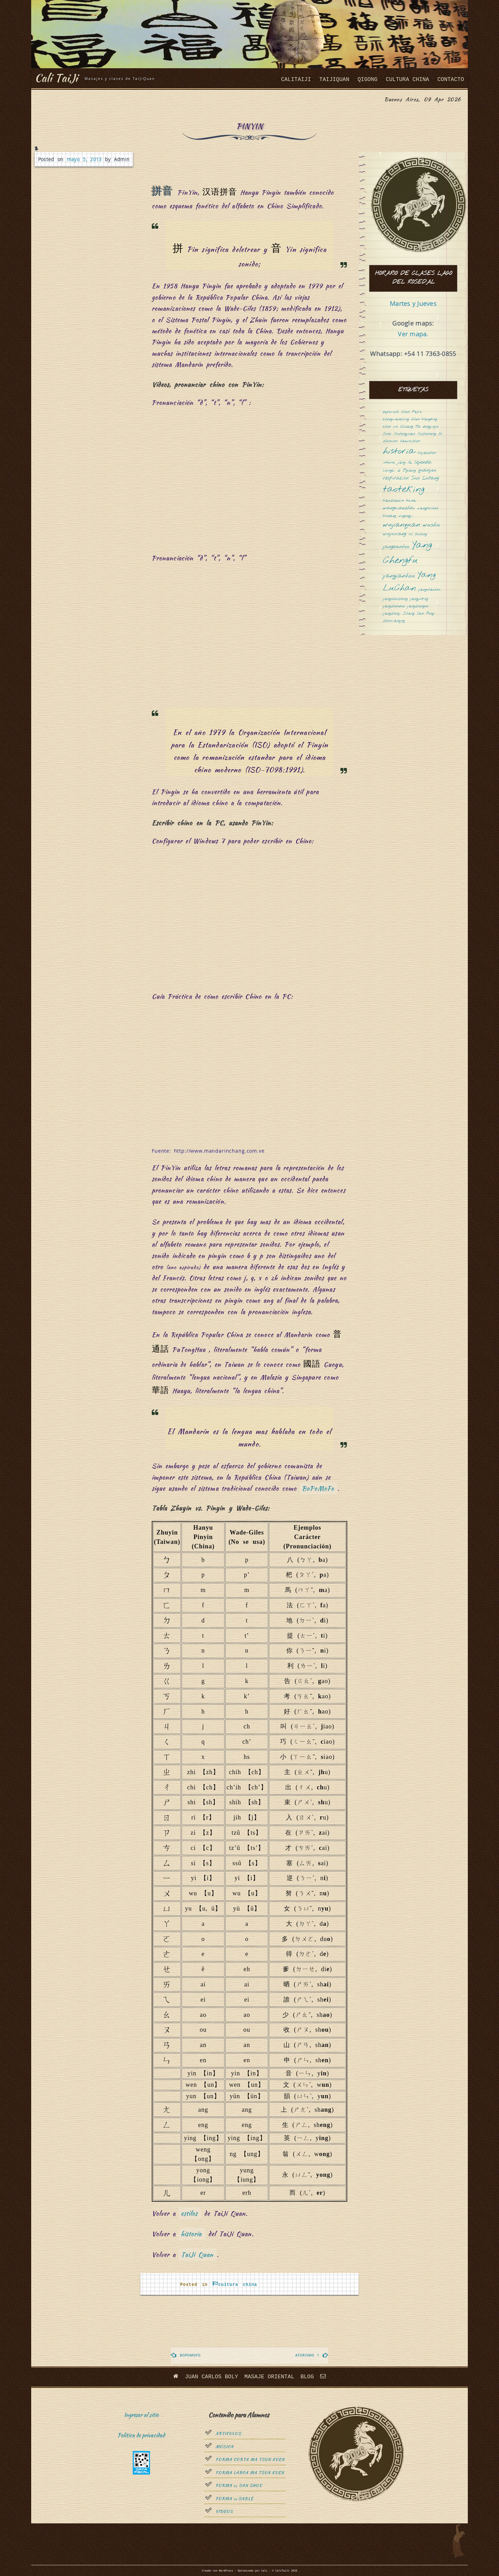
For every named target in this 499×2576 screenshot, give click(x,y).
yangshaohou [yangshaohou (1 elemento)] (429, 590)
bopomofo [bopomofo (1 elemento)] (391, 412)
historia (191, 2233)
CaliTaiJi (296, 80)
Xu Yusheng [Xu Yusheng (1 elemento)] (418, 534)
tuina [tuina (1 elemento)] (411, 501)
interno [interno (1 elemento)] (389, 462)
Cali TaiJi (56, 78)
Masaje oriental (269, 2377)
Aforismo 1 (307, 2355)
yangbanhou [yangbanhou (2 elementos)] (396, 547)
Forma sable (234, 2499)
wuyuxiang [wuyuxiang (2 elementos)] (394, 534)
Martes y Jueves (413, 303)
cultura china (407, 80)
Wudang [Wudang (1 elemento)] (389, 516)
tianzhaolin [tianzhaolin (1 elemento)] (393, 501)
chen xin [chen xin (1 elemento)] (390, 426)
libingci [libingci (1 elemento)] (389, 470)
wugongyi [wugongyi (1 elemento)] (406, 516)
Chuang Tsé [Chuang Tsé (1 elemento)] (410, 426)
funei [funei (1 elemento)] (387, 434)
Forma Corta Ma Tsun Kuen (250, 2460)
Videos (224, 2511)
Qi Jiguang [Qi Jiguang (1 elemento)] (406, 470)
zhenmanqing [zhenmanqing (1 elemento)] (394, 621)
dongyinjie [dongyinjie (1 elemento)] (430, 426)
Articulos (228, 2434)
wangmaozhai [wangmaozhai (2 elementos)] (399, 508)
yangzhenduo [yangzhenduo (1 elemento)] (394, 606)
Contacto (450, 80)
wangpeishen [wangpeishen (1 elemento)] (427, 508)
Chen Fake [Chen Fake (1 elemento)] (411, 412)
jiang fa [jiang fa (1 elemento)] (404, 462)
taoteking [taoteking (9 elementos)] (403, 489)
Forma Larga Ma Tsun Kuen (250, 2473)
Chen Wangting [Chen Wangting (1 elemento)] (424, 419)
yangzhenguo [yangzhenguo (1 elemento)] (417, 606)
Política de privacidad (141, 2435)
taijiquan (334, 80)
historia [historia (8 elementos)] (399, 452)
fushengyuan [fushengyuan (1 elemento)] (404, 434)
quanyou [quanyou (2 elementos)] (427, 470)
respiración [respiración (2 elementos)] (396, 478)
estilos (189, 2213)
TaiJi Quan (197, 2254)
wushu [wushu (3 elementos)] (431, 525)
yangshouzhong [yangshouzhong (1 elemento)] (395, 599)
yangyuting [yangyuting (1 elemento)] (419, 599)
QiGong (368, 80)
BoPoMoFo (318, 1488)
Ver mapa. (413, 334)
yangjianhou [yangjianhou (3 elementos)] (399, 576)
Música (225, 2447)
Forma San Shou (239, 2486)
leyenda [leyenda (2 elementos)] (422, 462)
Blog (307, 2377)
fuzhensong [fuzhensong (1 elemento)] (427, 434)
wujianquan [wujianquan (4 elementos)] (401, 525)
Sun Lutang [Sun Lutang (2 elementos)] (425, 478)
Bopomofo (190, 2355)
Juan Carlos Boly (211, 2377)
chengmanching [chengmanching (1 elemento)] (396, 419)
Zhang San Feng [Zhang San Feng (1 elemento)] (418, 613)
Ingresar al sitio (141, 2415)
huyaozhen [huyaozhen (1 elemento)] (427, 453)
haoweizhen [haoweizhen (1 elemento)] (410, 441)
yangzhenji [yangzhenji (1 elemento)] (392, 613)
